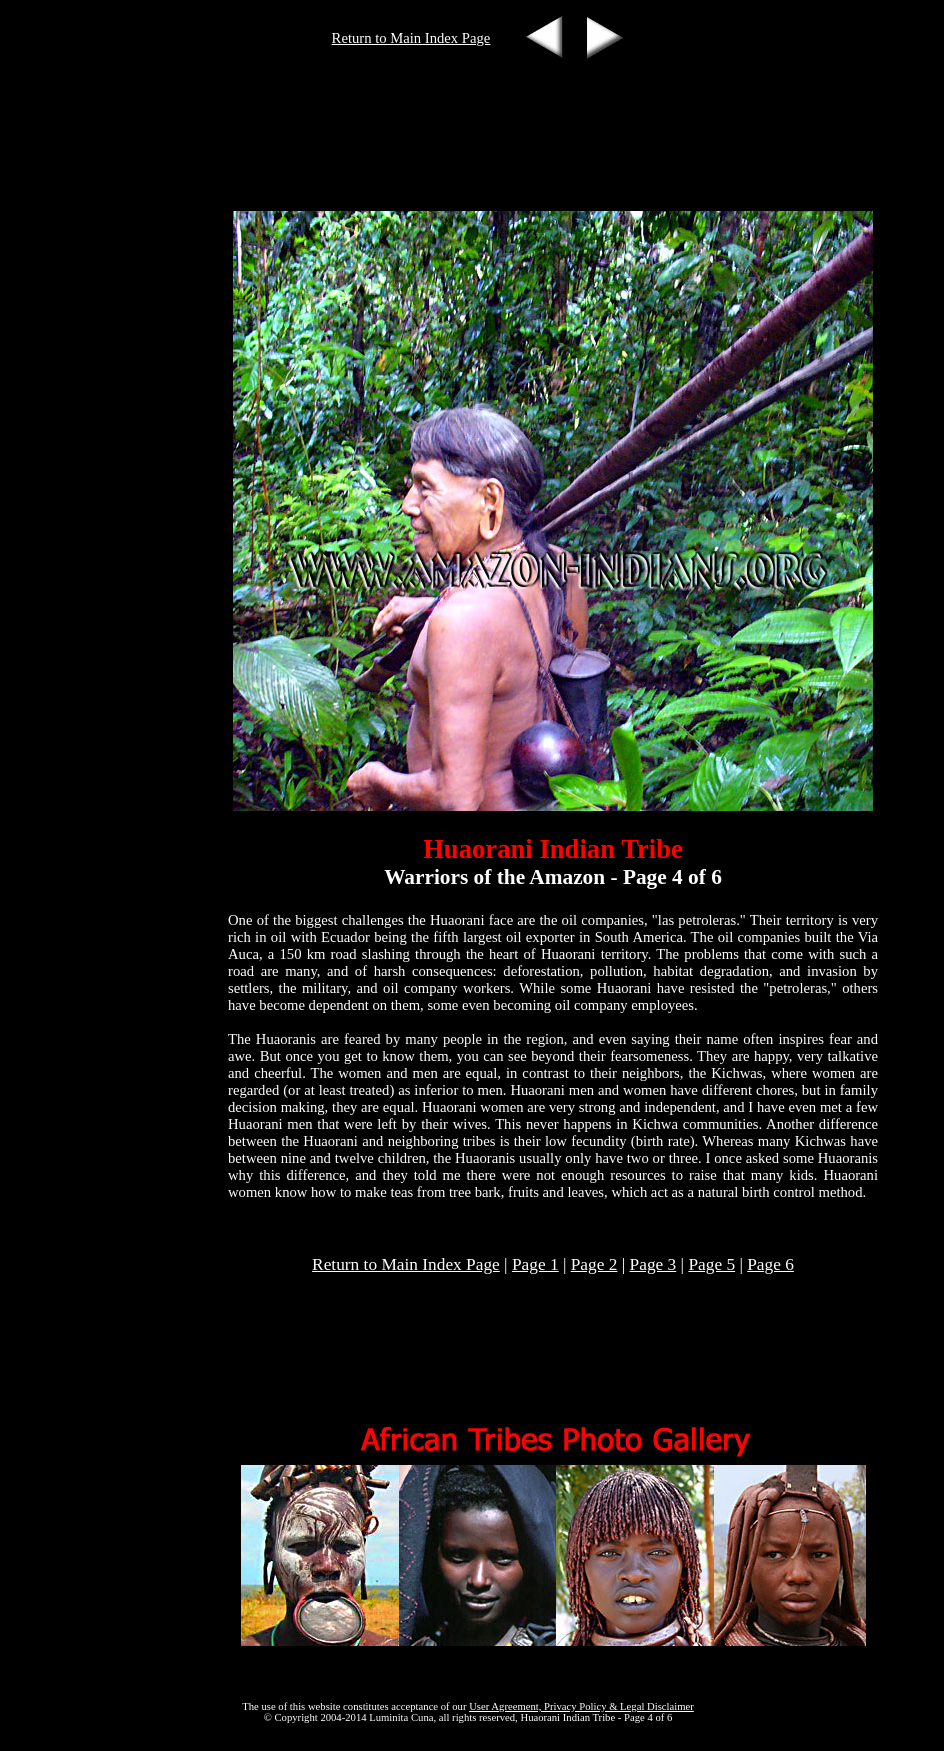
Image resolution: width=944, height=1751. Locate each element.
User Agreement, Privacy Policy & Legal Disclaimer (581, 1706)
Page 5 (711, 1264)
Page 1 (535, 1264)
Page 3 (653, 1264)
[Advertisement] (468, 88)
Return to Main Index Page (411, 38)
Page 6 (770, 1264)
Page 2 (594, 1264)
